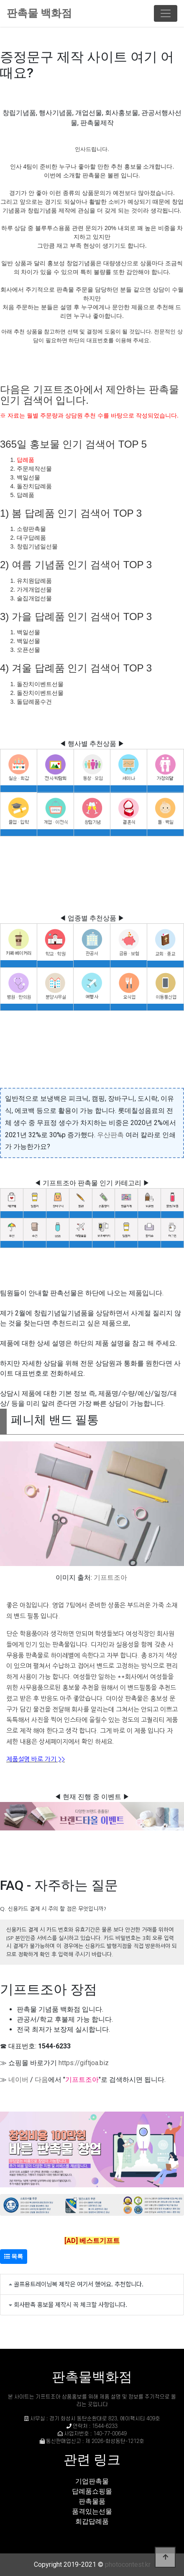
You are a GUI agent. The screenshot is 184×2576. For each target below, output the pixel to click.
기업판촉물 (92, 2481)
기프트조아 (110, 1577)
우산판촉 (110, 1135)
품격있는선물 (92, 2511)
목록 (13, 2256)
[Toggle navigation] (165, 13)
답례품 (25, 459)
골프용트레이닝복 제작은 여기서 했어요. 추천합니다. (78, 2283)
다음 (41, 2080)
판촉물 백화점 (39, 13)
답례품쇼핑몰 (92, 2491)
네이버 (18, 2080)
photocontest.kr (128, 2564)
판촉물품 (92, 2501)
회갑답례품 (92, 2521)
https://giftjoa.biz (84, 2063)
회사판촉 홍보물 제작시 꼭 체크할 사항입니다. (70, 2304)
